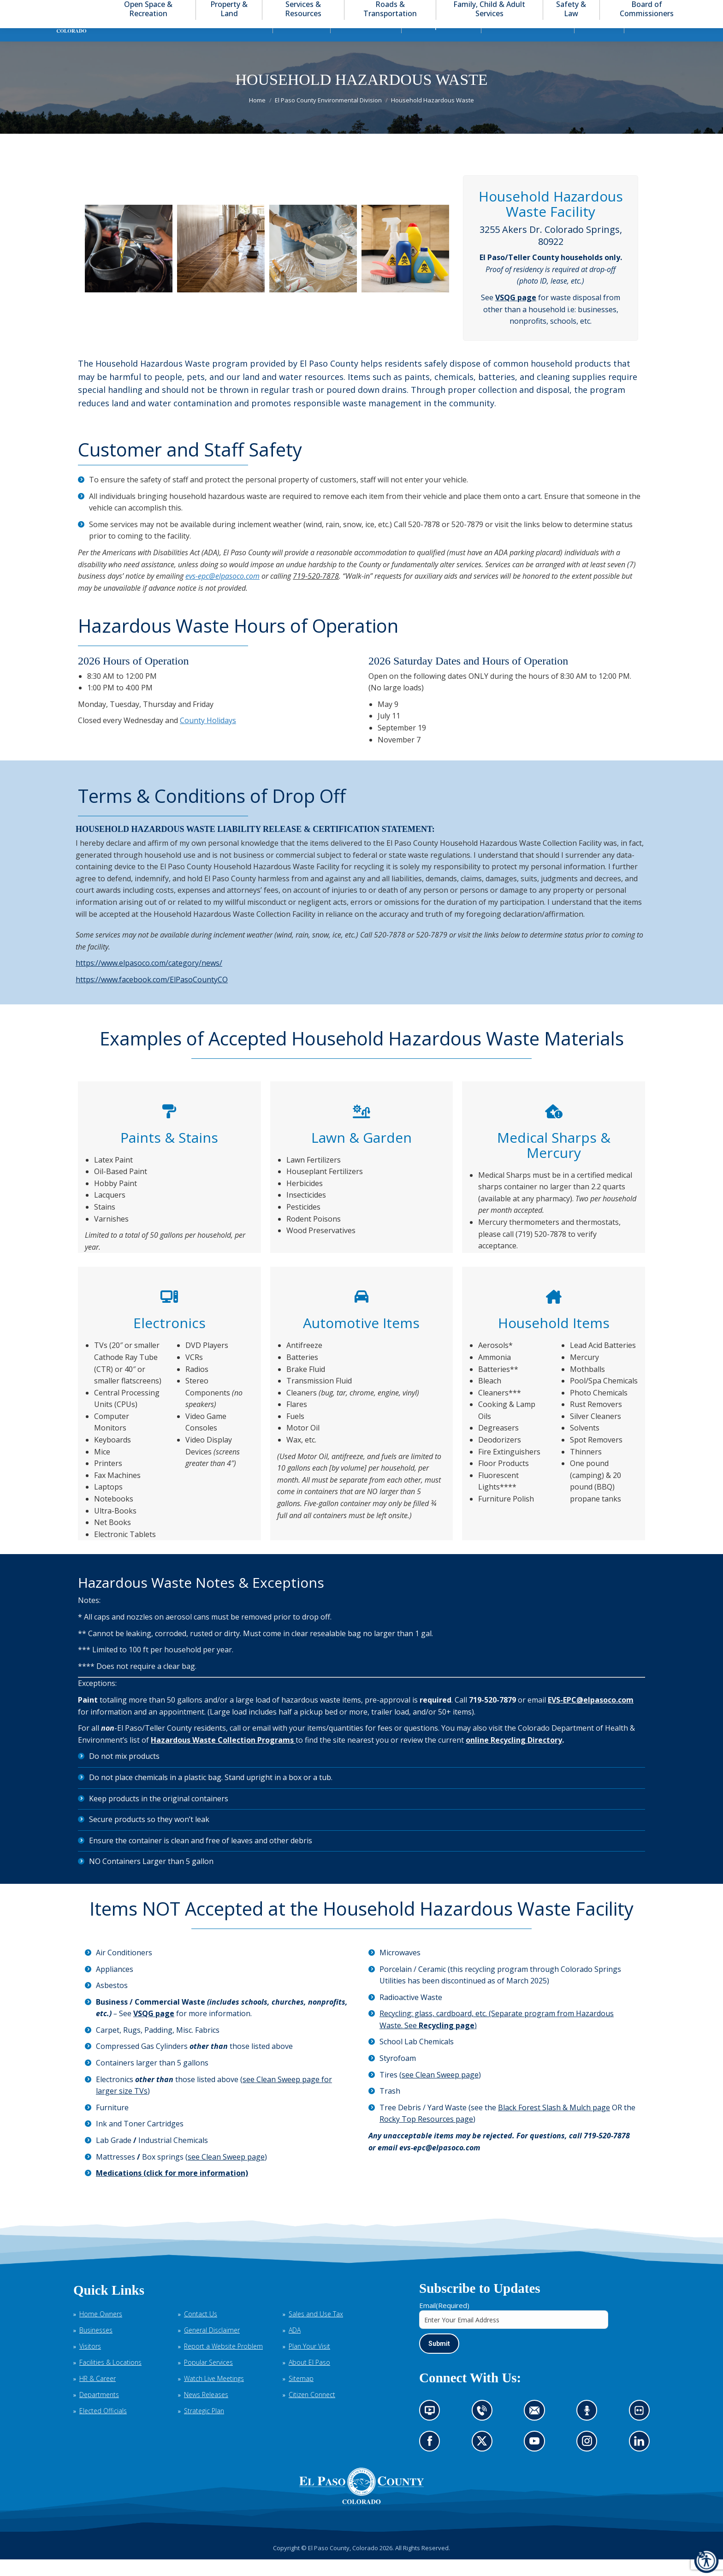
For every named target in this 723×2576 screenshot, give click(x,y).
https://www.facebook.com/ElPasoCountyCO (152, 996)
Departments (99, 2411)
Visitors (90, 2362)
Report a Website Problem (223, 2362)
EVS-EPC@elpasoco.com (591, 1716)
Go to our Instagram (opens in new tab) (590, 2460)
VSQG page (515, 314)
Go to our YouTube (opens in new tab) (536, 2460)
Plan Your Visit (309, 2362)
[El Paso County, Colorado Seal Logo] (361, 2502)
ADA (295, 2346)
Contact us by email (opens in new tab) (537, 2430)
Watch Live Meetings (214, 2395)
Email (444, 2322)
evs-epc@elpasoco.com (222, 593)
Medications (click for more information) (172, 2189)
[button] (664, 8)
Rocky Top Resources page (426, 2136)
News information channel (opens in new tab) (433, 2430)
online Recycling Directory (514, 1756)
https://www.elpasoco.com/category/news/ (149, 979)
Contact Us (200, 2330)
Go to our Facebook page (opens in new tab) (432, 2460)
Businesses (96, 2346)
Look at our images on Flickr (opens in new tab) (642, 2430)
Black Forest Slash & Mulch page (554, 2124)
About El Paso (309, 2378)
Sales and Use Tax (316, 2330)
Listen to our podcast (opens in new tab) (589, 2430)
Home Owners (100, 2330)
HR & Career (97, 2395)
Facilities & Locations (110, 2378)
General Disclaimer (212, 2346)
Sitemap (301, 2395)
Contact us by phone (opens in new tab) (484, 2430)
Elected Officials (103, 2427)
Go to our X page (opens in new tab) (484, 2460)
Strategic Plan (204, 2427)
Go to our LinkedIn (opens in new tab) (641, 2460)
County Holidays (208, 737)
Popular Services (208, 2378)
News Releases (206, 2411)
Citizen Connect (312, 2411)
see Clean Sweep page (226, 2173)
